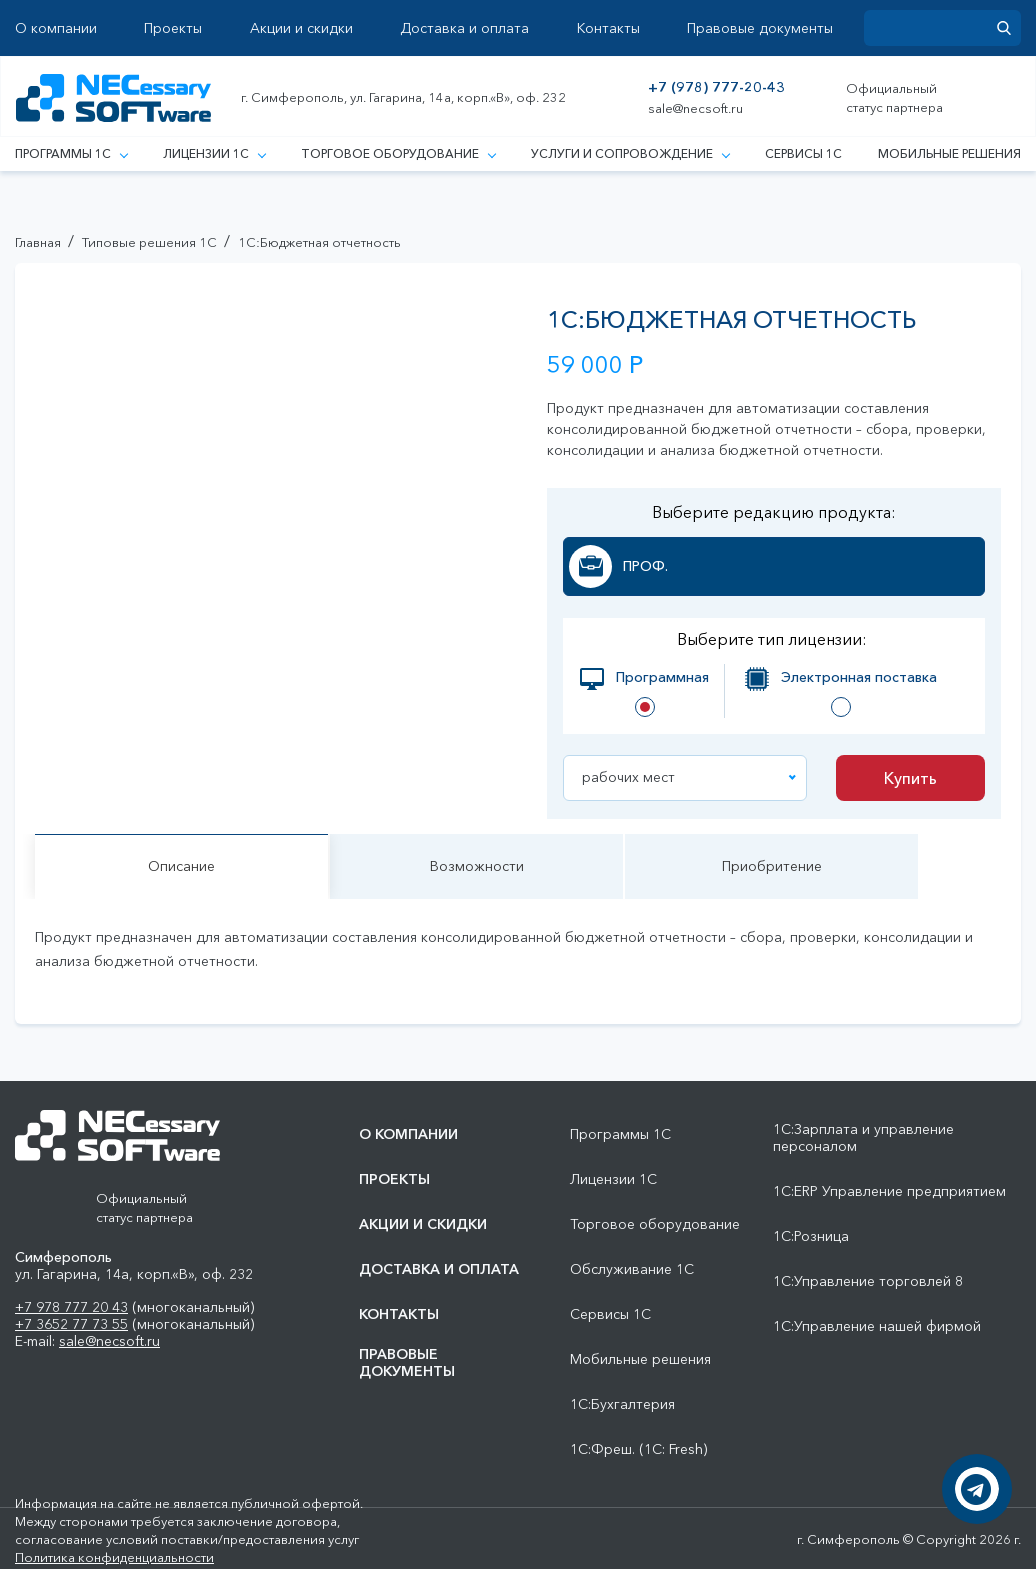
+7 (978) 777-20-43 (716, 87)
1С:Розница (811, 1236)
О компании (56, 28)
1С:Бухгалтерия (622, 1404)
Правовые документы (760, 28)
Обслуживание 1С (632, 1269)
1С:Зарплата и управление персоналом (863, 1138)
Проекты (173, 28)
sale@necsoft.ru (695, 108)
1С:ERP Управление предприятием (889, 1191)
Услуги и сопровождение (630, 153)
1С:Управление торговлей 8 (868, 1281)
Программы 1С (71, 153)
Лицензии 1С (214, 153)
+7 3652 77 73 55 (71, 1324)
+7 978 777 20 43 (71, 1307)
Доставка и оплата (464, 28)
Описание (181, 866)
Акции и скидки (301, 28)
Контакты (608, 28)
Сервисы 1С (803, 153)
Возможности (477, 866)
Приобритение (772, 866)
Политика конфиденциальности (114, 1557)
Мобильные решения (949, 153)
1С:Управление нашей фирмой (877, 1326)
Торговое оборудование (398, 153)
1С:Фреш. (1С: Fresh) (638, 1449)
